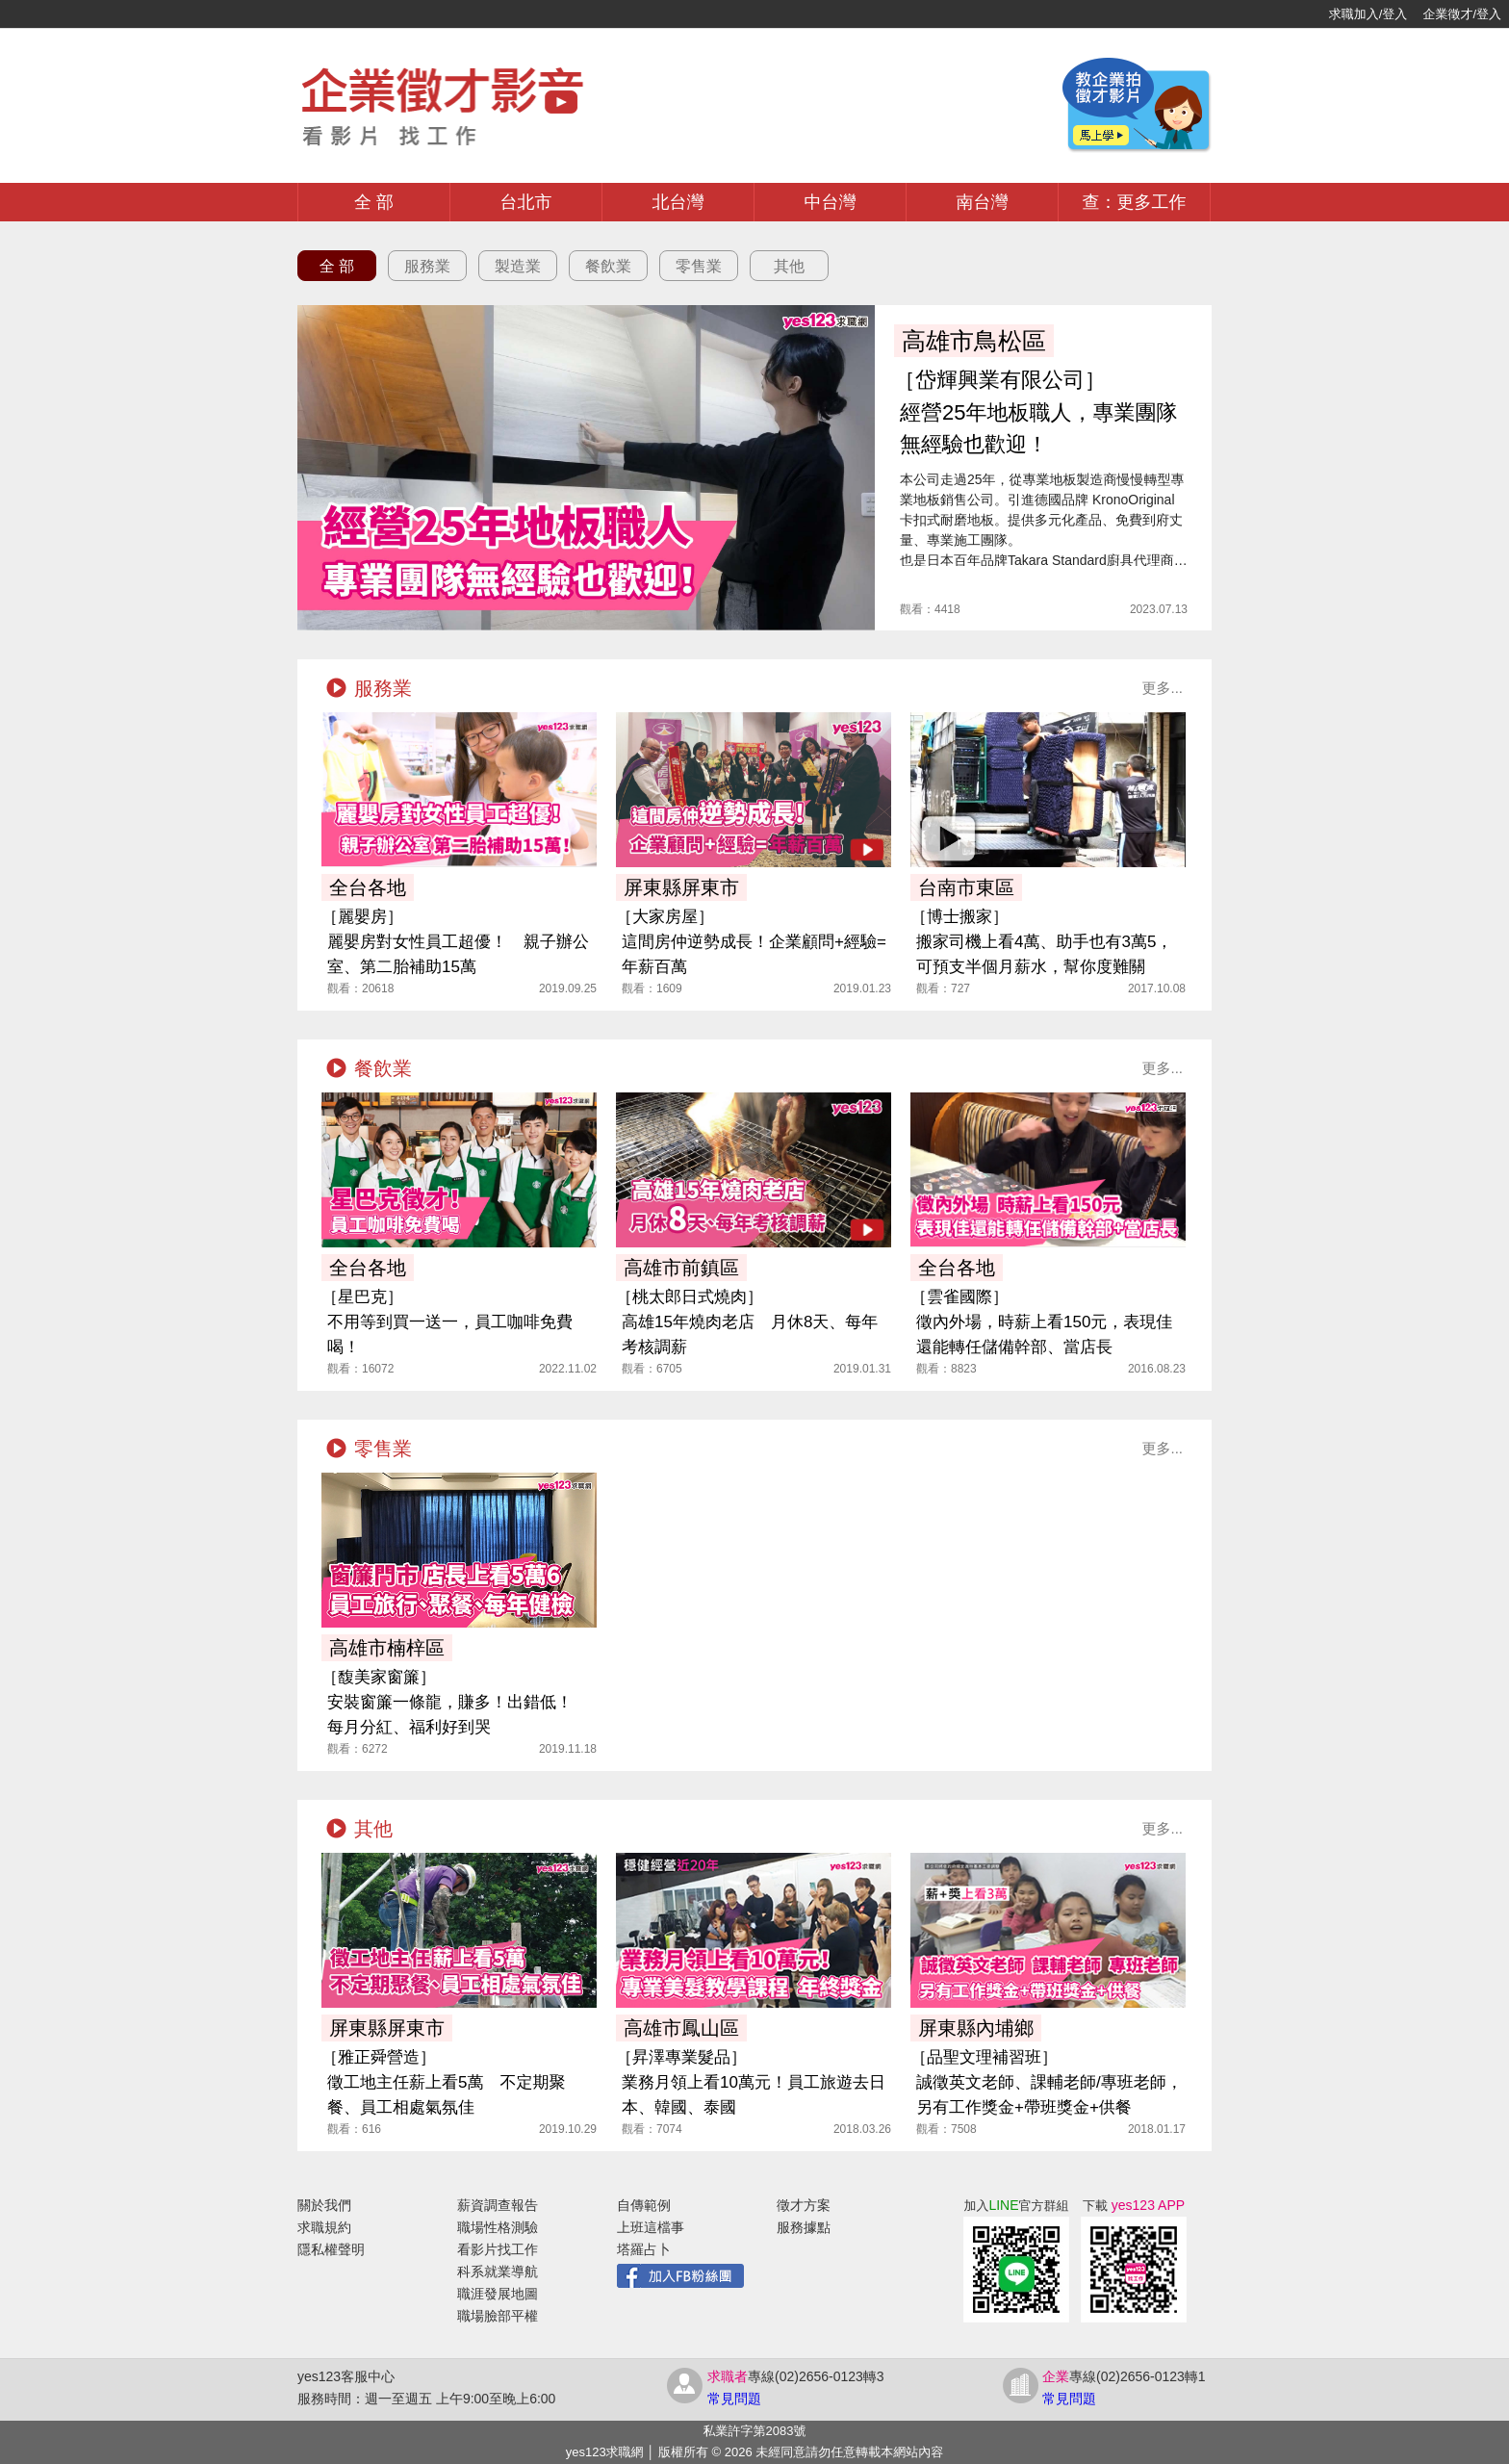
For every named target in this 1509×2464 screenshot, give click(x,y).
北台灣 (678, 202)
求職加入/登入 (1368, 14)
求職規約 (324, 2227)
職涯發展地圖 (497, 2293)
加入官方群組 (1015, 2205)
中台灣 (831, 202)
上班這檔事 (650, 2227)
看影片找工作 (497, 2249)
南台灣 (983, 202)
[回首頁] (77, 14)
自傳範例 (644, 2205)
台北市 (526, 202)
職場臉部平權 (497, 2315)
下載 (1134, 2205)
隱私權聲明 (331, 2249)
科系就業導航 (497, 2271)
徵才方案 (804, 2205)
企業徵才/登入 (1461, 14)
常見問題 (734, 2398)
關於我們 (324, 2205)
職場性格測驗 (497, 2227)
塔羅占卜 (644, 2249)
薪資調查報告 (497, 2205)
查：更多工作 (1135, 202)
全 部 (374, 202)
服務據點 (804, 2227)
